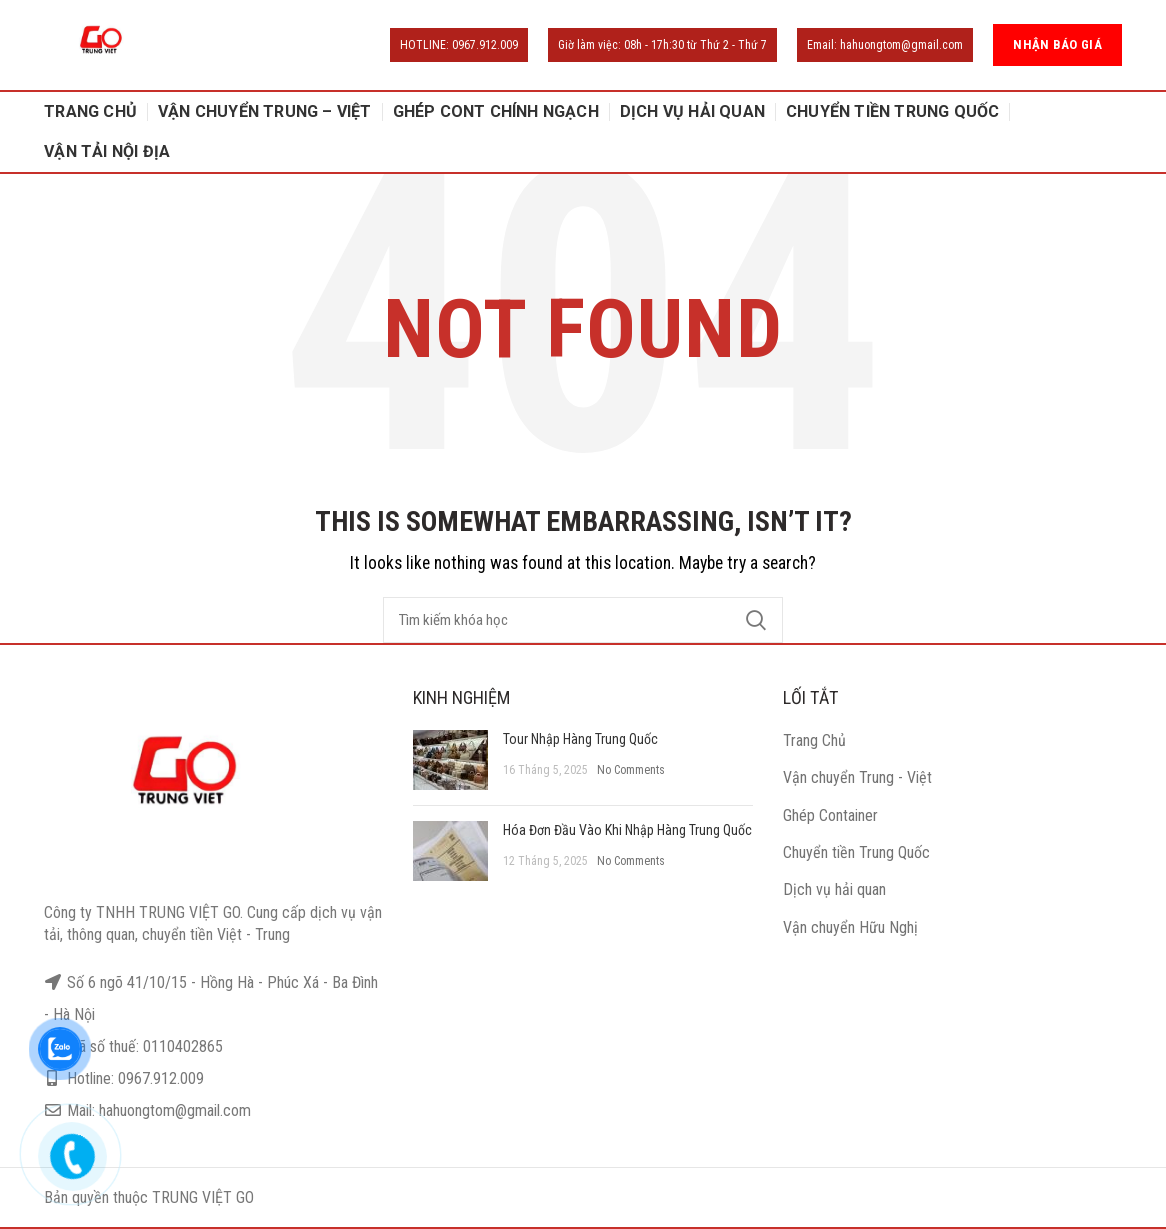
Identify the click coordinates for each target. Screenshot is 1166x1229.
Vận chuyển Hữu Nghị (850, 927)
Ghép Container (830, 815)
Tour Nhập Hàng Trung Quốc (580, 739)
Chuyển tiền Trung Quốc (856, 852)
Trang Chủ (814, 740)
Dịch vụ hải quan (834, 889)
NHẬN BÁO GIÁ (1057, 44)
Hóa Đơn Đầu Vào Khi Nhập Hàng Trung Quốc (627, 830)
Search (756, 620)
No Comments (631, 770)
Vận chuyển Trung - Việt (857, 777)
